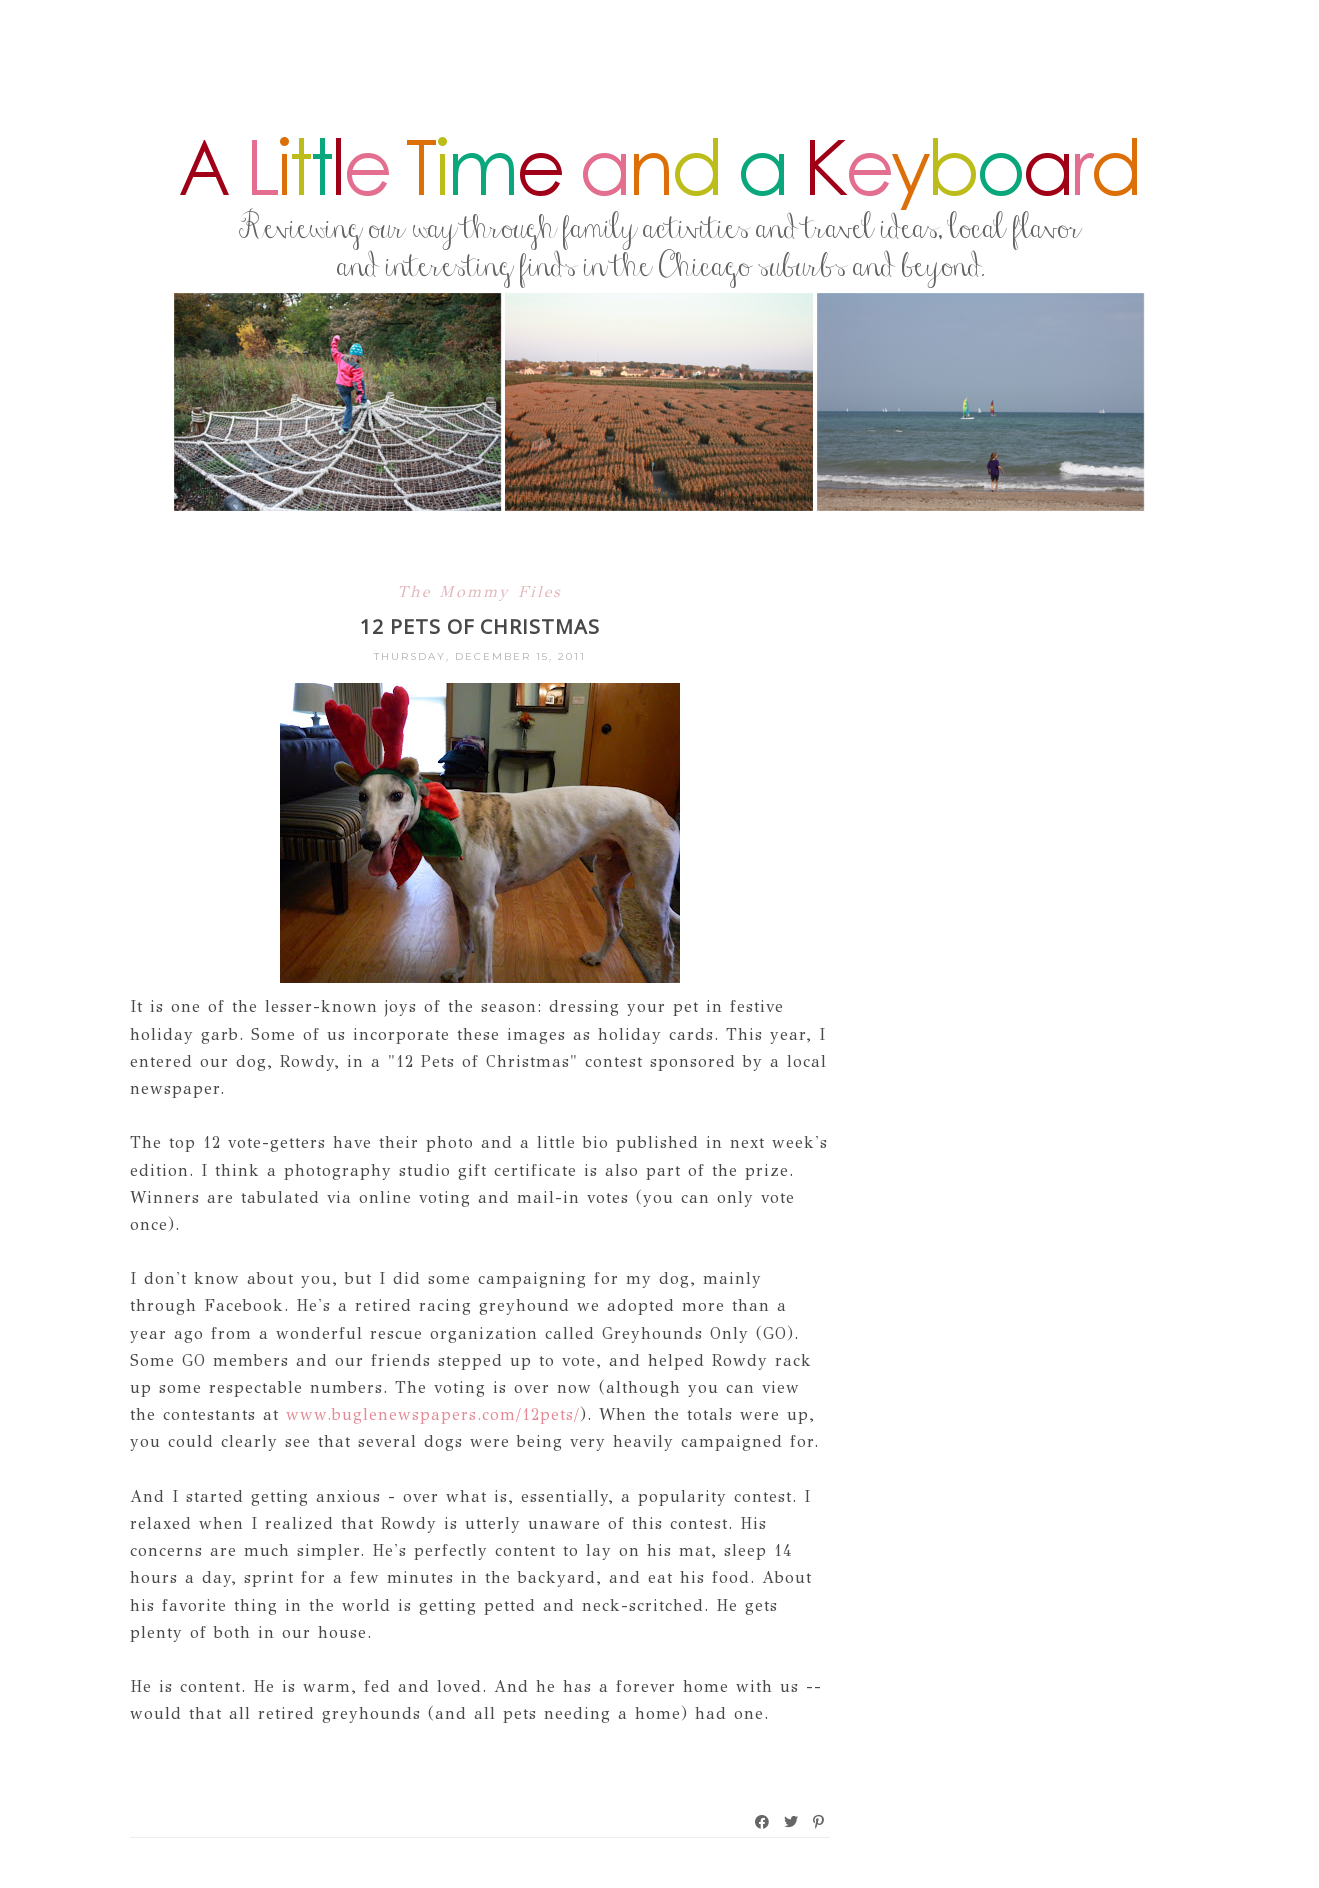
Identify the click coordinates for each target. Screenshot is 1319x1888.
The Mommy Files (479, 591)
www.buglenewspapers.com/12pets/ (433, 1414)
